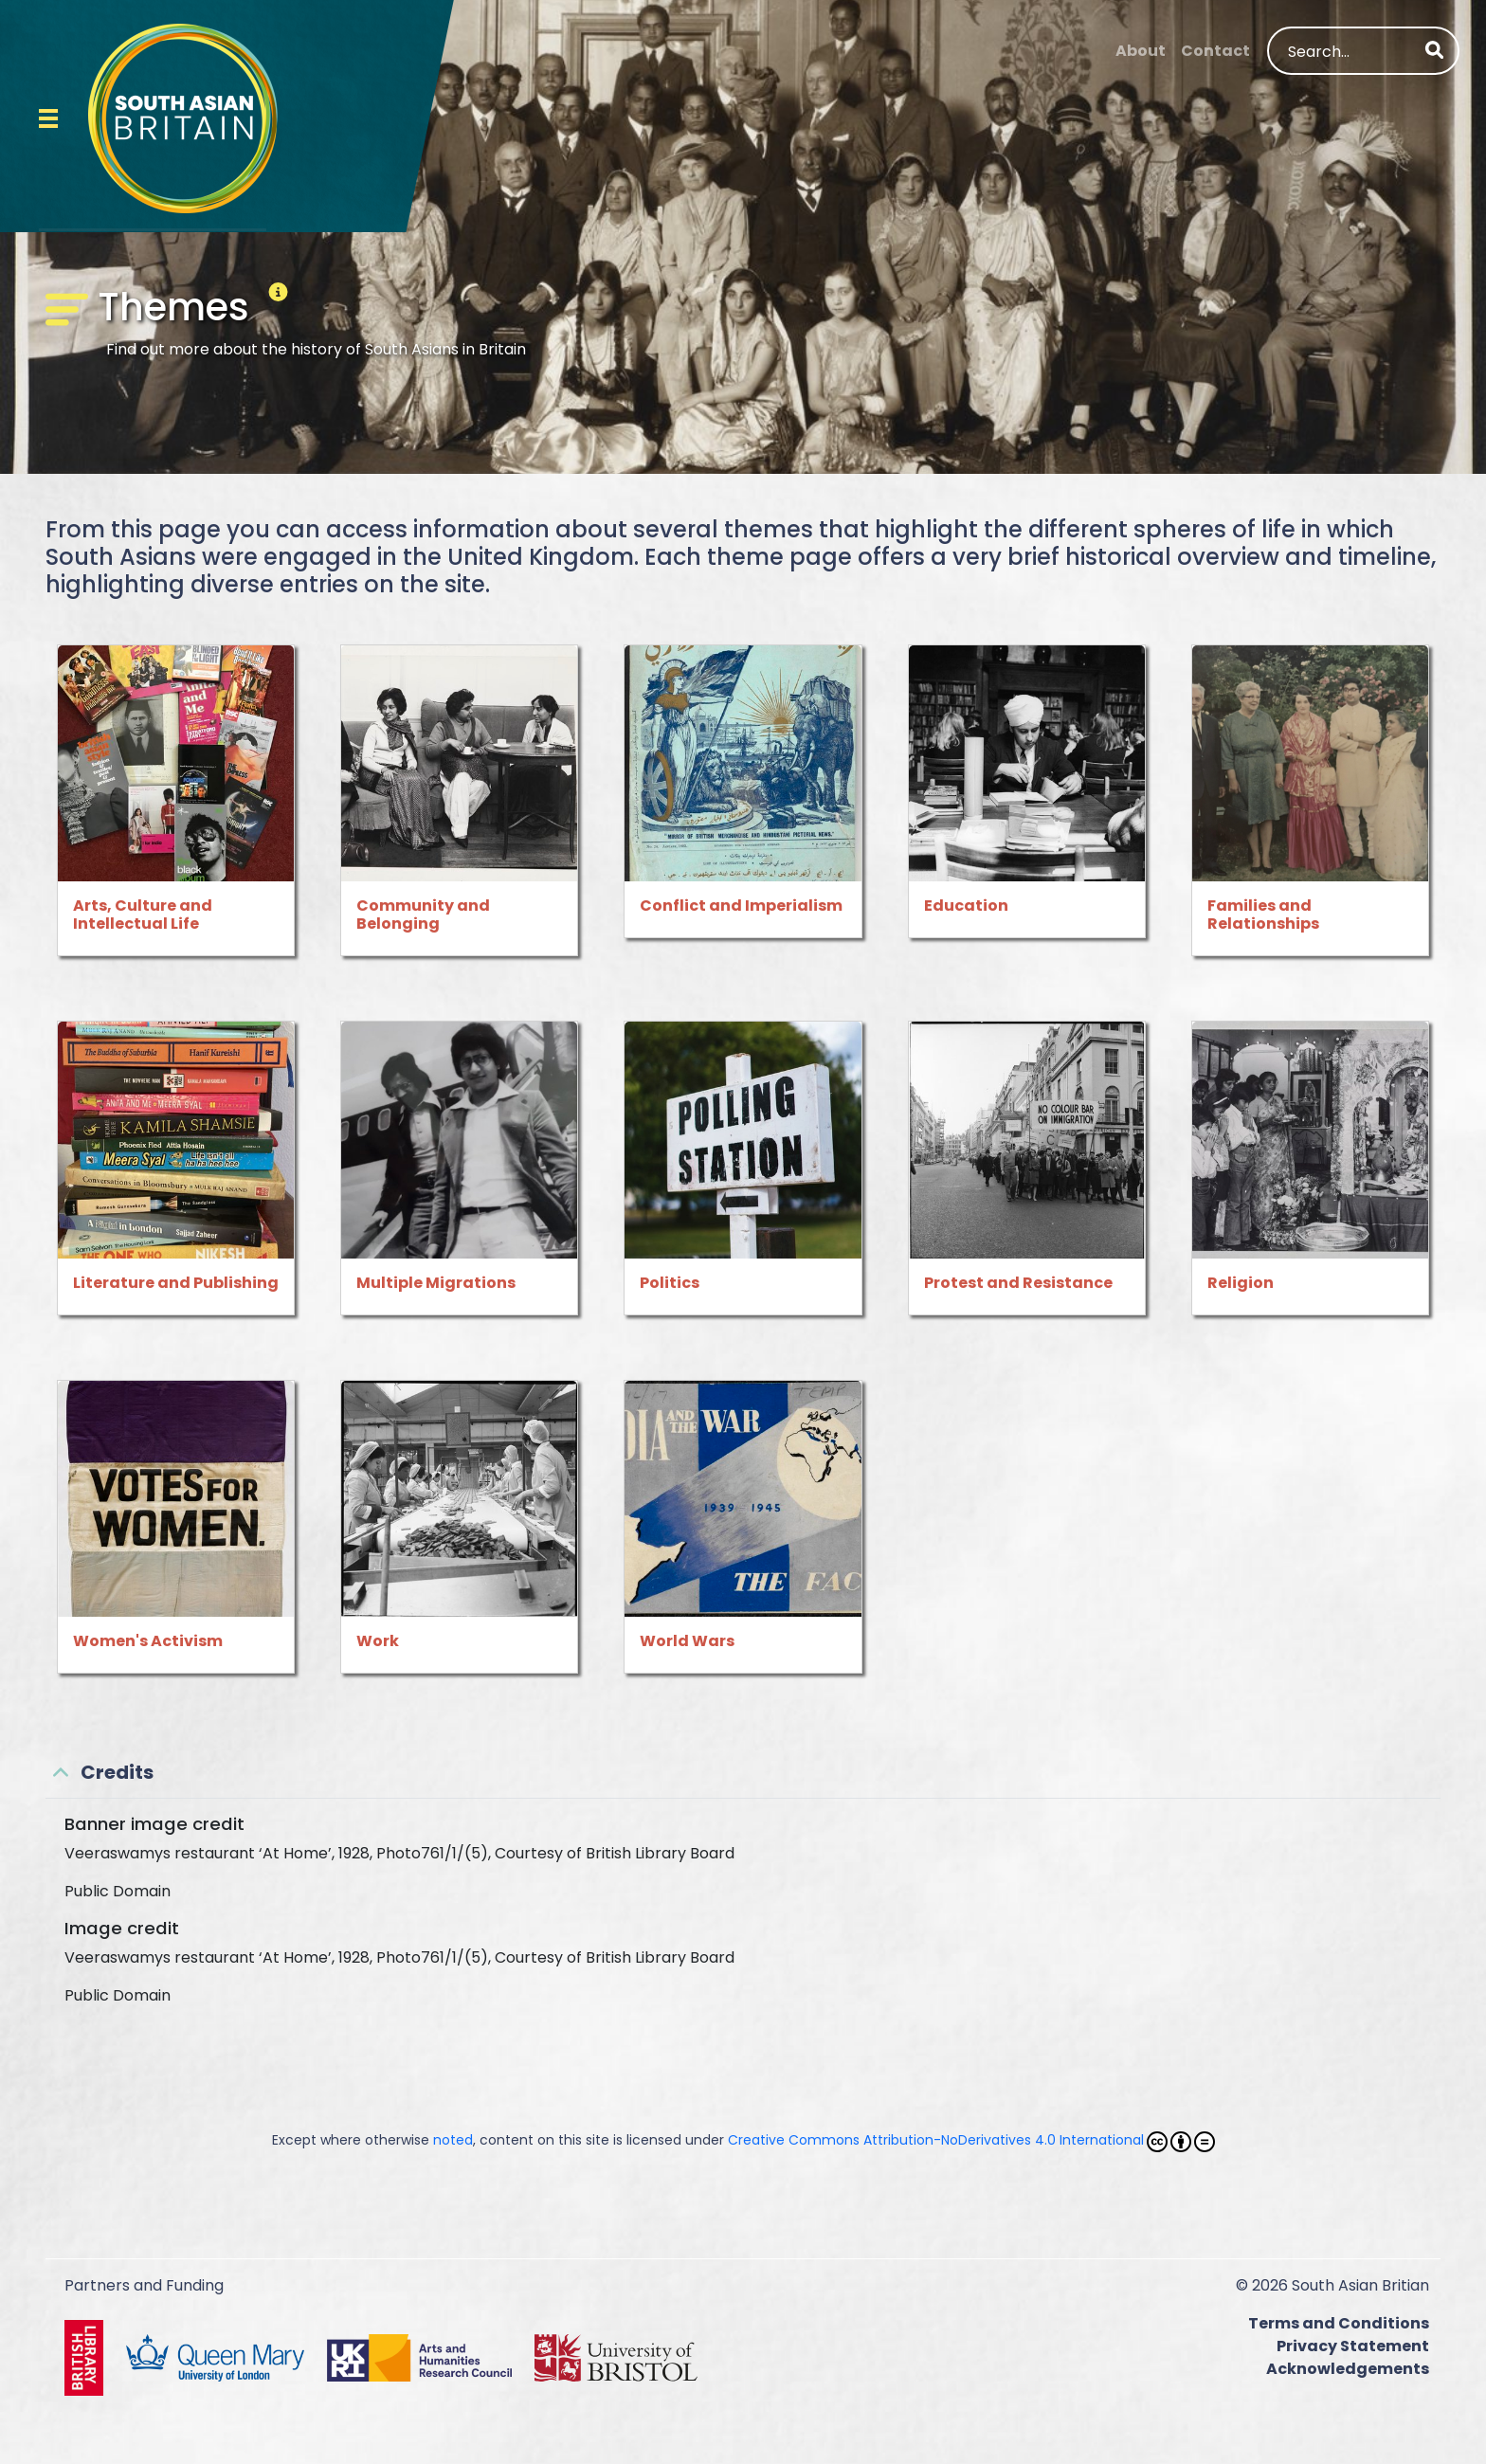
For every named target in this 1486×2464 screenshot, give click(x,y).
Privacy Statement (1353, 2346)
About (1140, 51)
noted (453, 2139)
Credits (117, 1772)
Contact (1215, 51)
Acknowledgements (1347, 2369)
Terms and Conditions (1338, 2323)
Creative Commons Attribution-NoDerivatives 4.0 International (971, 2140)
